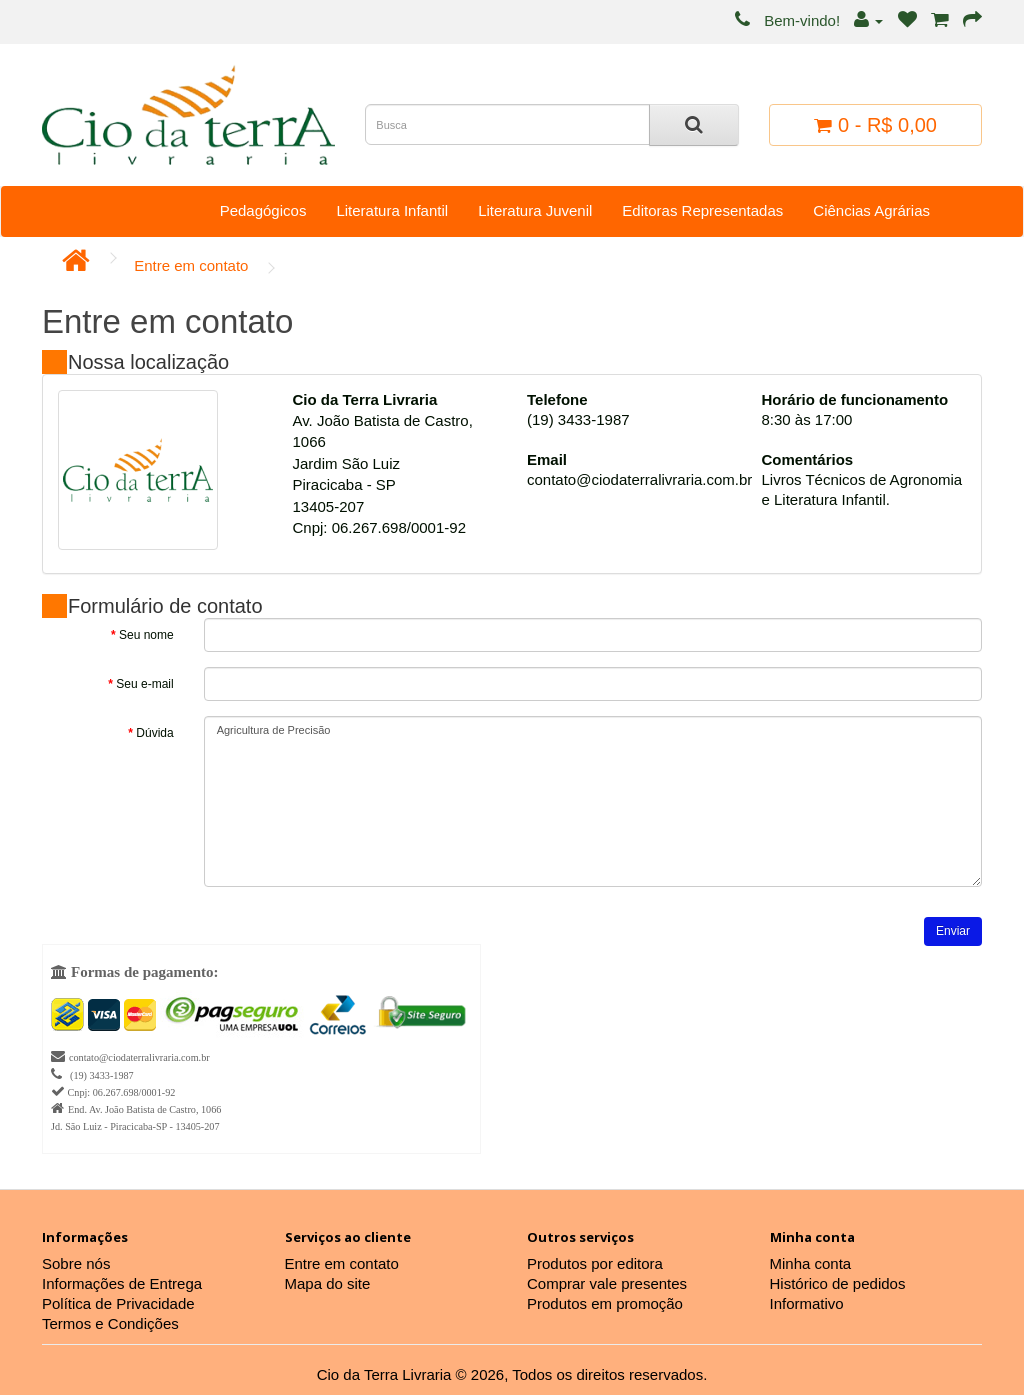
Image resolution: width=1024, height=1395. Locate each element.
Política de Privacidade (118, 1303)
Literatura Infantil (392, 210)
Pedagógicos (263, 210)
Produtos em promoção (605, 1303)
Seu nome (146, 635)
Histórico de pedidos (838, 1283)
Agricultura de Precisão (593, 801)
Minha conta (811, 1263)
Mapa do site (328, 1283)
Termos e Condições (110, 1323)
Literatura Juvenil (535, 210)
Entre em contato (191, 265)
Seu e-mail (144, 684)
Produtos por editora (595, 1263)
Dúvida (154, 733)
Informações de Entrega (122, 1283)
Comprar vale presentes (607, 1283)
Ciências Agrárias (871, 210)
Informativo (807, 1303)
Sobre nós (76, 1263)
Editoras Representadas (702, 210)
